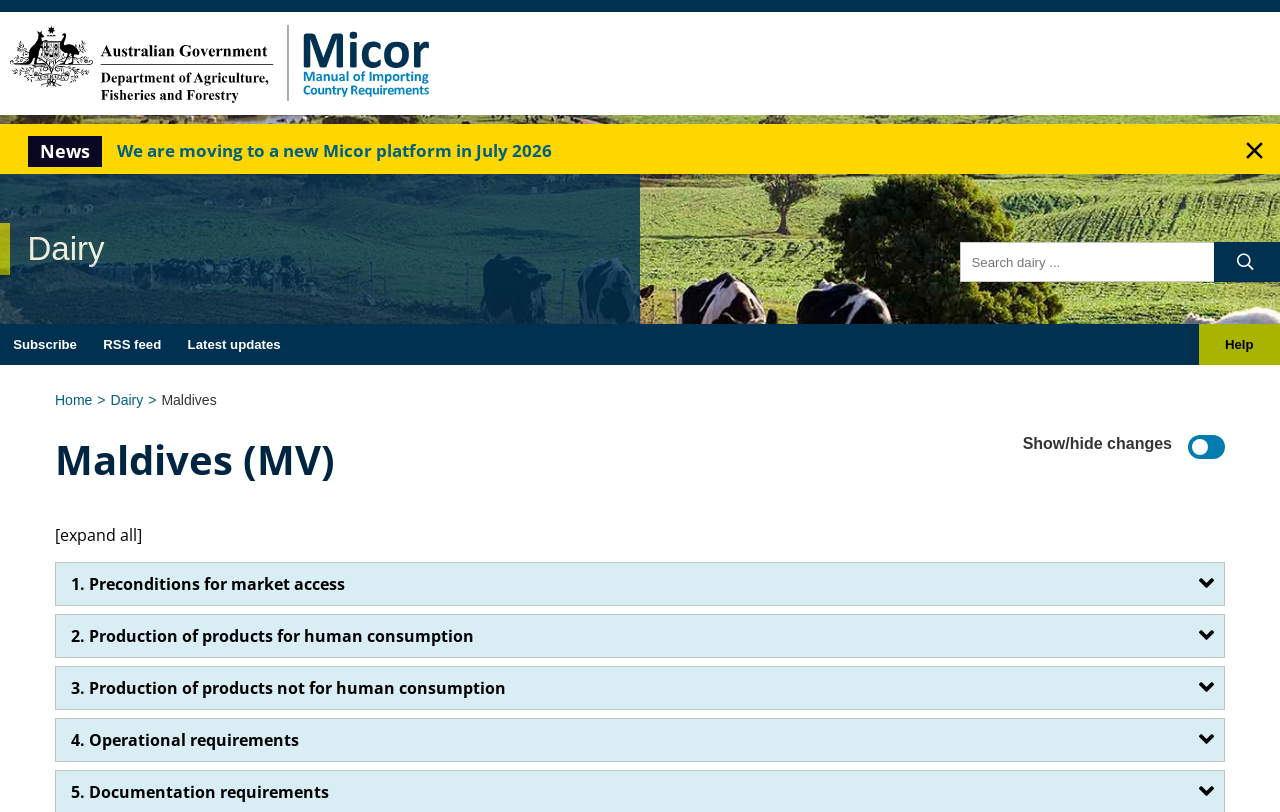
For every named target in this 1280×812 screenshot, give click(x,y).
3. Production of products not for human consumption (288, 688)
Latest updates (234, 344)
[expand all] (98, 535)
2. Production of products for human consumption (272, 636)
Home (73, 400)
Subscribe (45, 344)
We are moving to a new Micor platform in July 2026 (334, 150)
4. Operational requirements (185, 740)
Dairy (127, 400)
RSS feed (132, 344)
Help (1239, 344)
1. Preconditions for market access (208, 584)
